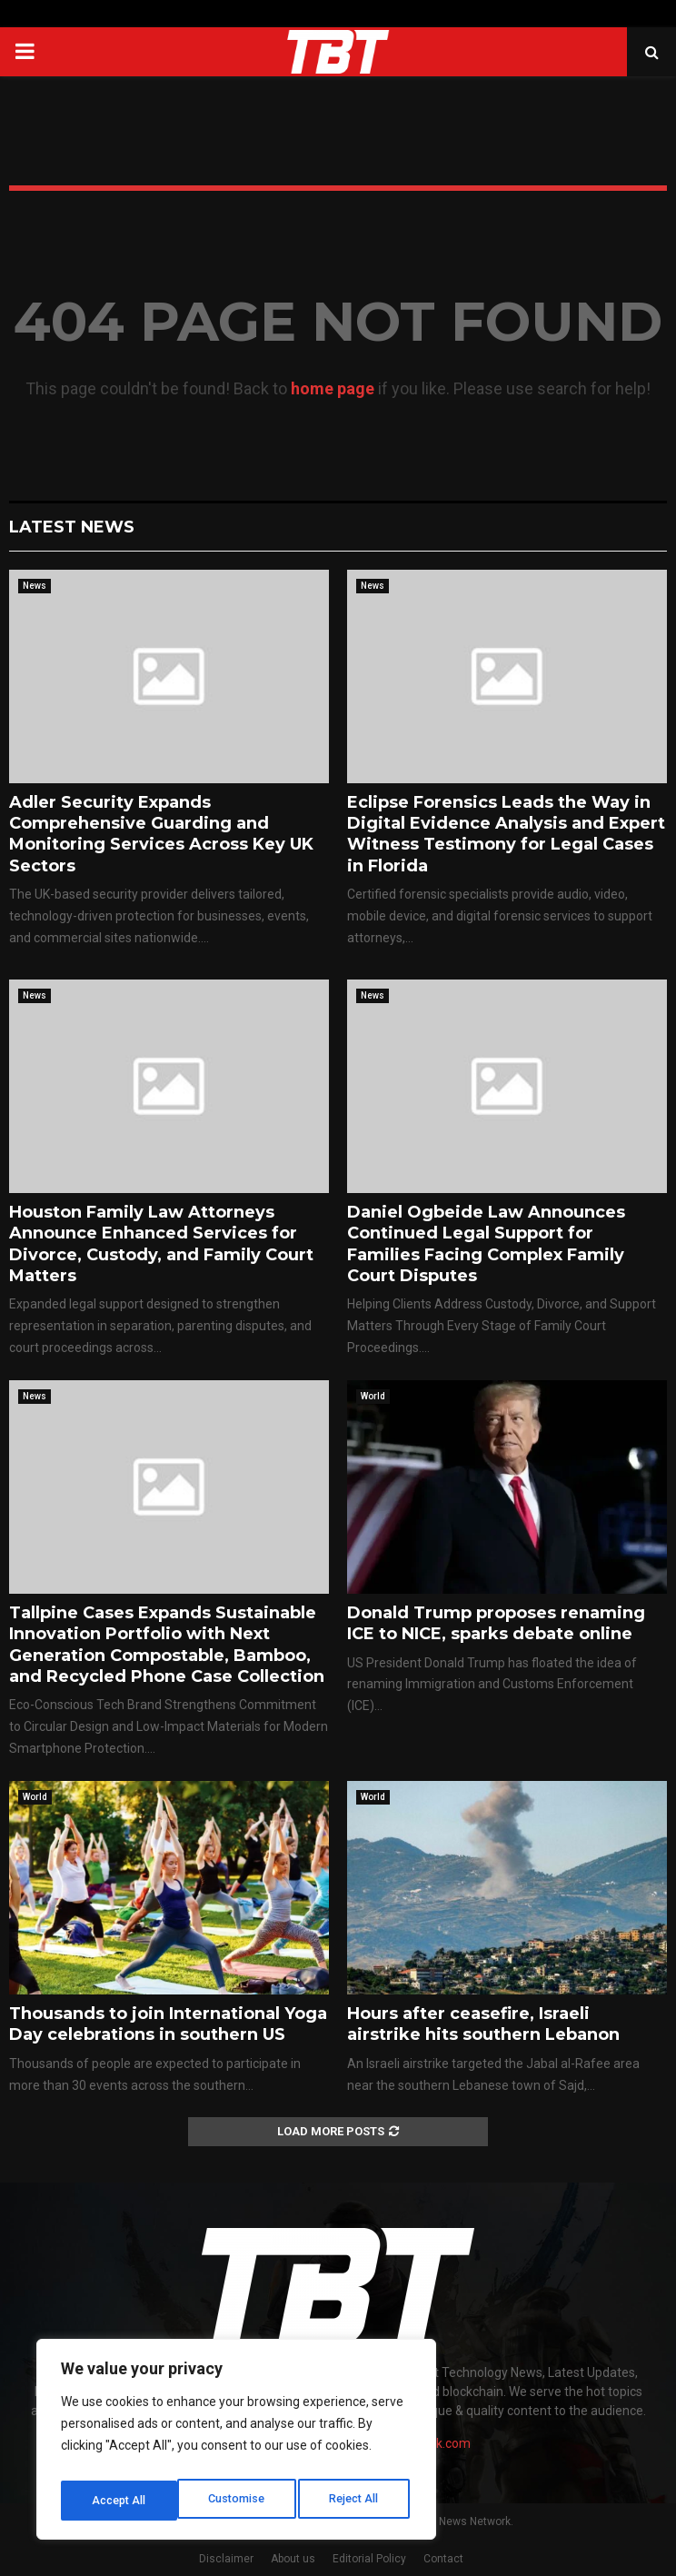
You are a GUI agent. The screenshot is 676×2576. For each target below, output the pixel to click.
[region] (236, 2444)
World (373, 1396)
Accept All (355, 2500)
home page (332, 388)
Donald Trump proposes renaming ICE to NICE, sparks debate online (496, 1623)
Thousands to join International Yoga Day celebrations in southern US (168, 2024)
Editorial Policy (369, 2558)
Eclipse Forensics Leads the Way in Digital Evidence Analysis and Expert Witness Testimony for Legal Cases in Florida (506, 834)
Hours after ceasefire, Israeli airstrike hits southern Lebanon (483, 2024)
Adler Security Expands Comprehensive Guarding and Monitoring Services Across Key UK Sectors (161, 834)
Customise (119, 2500)
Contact (443, 2558)
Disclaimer (226, 2558)
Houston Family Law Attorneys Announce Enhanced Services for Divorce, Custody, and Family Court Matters (161, 1244)
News (34, 586)
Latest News (71, 527)
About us (293, 2558)
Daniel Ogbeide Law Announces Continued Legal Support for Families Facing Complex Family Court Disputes (486, 1244)
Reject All (239, 2500)
